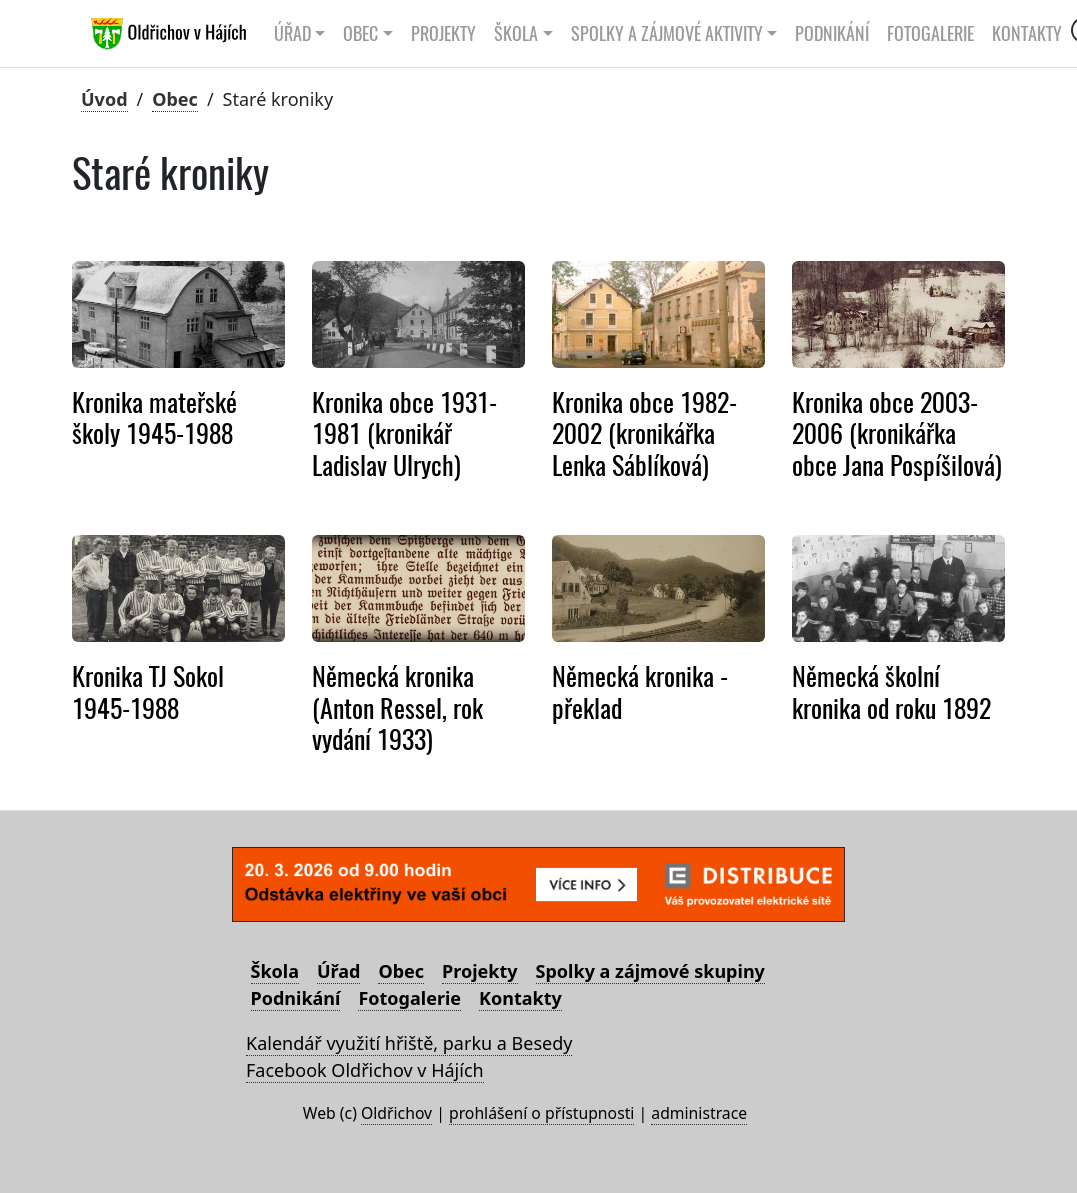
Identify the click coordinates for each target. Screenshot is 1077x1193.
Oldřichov (396, 1113)
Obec (175, 99)
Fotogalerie (930, 33)
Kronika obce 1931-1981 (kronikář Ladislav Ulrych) (404, 433)
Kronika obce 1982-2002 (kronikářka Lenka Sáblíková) (644, 433)
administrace (699, 1113)
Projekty (443, 33)
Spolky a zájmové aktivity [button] (667, 33)
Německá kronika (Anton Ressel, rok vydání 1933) (397, 707)
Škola (275, 971)
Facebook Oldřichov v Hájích (365, 1070)
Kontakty (1027, 33)
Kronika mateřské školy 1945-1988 (154, 417)
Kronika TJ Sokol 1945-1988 (148, 691)
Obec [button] (360, 33)
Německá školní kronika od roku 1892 (891, 691)
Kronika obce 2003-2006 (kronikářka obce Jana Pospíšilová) (897, 433)
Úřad (338, 971)
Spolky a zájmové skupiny (650, 971)
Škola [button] (516, 33)
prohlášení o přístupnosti (541, 1113)
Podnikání (832, 33)
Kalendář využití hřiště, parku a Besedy (409, 1043)
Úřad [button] (292, 33)
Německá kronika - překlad (640, 691)
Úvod (104, 99)
